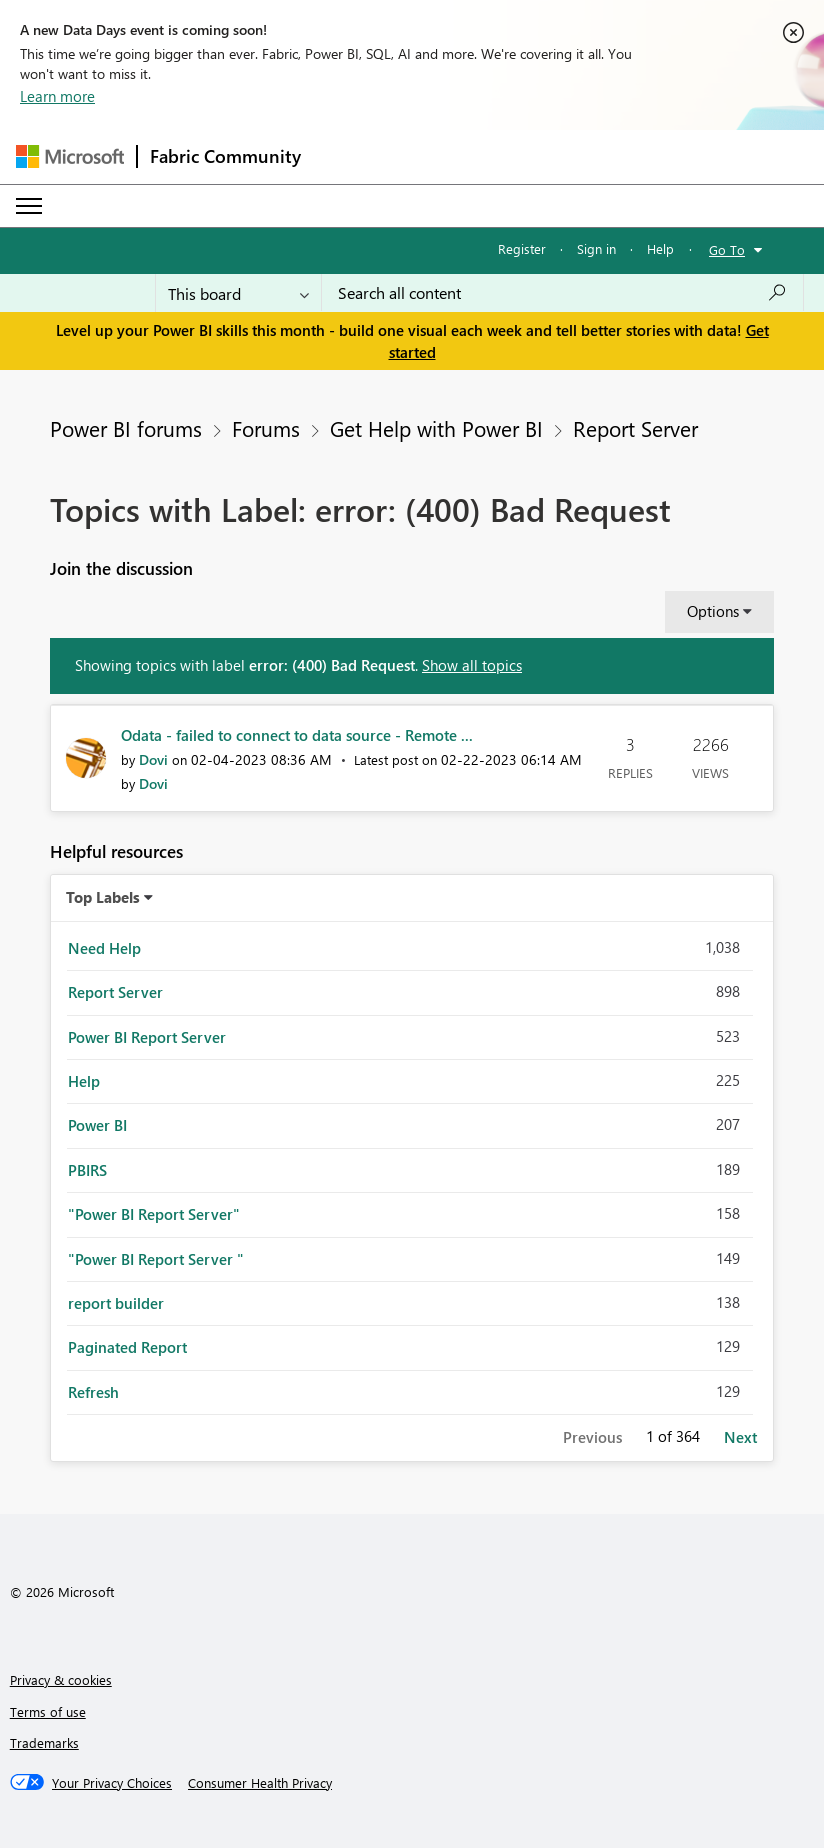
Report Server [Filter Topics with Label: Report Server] (115, 992)
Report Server (635, 428)
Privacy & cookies (61, 1679)
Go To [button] (727, 249)
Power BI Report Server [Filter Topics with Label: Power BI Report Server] (147, 1037)
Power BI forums (126, 428)
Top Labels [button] (103, 897)
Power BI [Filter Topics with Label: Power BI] (97, 1125)
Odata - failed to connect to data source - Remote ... (297, 735)
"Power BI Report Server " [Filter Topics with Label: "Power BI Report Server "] (156, 1259)
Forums (266, 428)
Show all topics (472, 665)
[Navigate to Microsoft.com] (70, 156)
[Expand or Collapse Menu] (29, 206)
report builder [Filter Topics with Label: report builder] (116, 1303)
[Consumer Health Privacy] (260, 1783)
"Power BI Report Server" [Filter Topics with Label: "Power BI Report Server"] (154, 1214)
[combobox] (562, 293)
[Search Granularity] (238, 293)
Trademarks (44, 1742)
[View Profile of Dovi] (153, 759)
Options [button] (713, 611)
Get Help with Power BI (436, 428)
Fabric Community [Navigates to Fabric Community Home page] (225, 156)
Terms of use (48, 1711)
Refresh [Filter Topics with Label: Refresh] (93, 1392)
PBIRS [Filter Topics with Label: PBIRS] (87, 1170)
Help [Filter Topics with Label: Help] (84, 1081)
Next (740, 1437)
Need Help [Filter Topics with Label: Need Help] (104, 948)
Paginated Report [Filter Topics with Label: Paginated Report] (127, 1347)
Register (522, 248)
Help (660, 248)
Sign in (596, 248)
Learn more (57, 96)
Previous (592, 1437)
